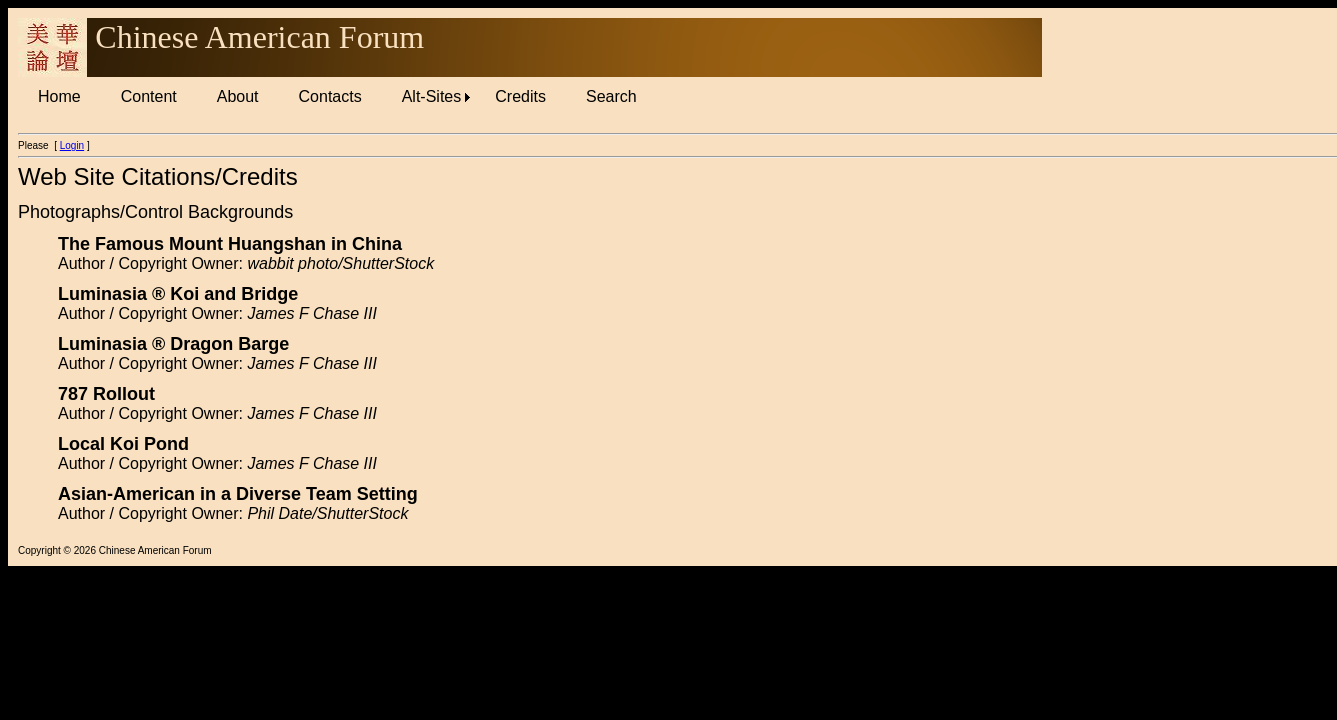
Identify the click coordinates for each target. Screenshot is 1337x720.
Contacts (330, 96)
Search (611, 96)
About (238, 96)
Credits (520, 96)
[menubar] (337, 97)
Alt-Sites (432, 96)
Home (59, 96)
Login (72, 145)
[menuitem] (59, 97)
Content (149, 96)
